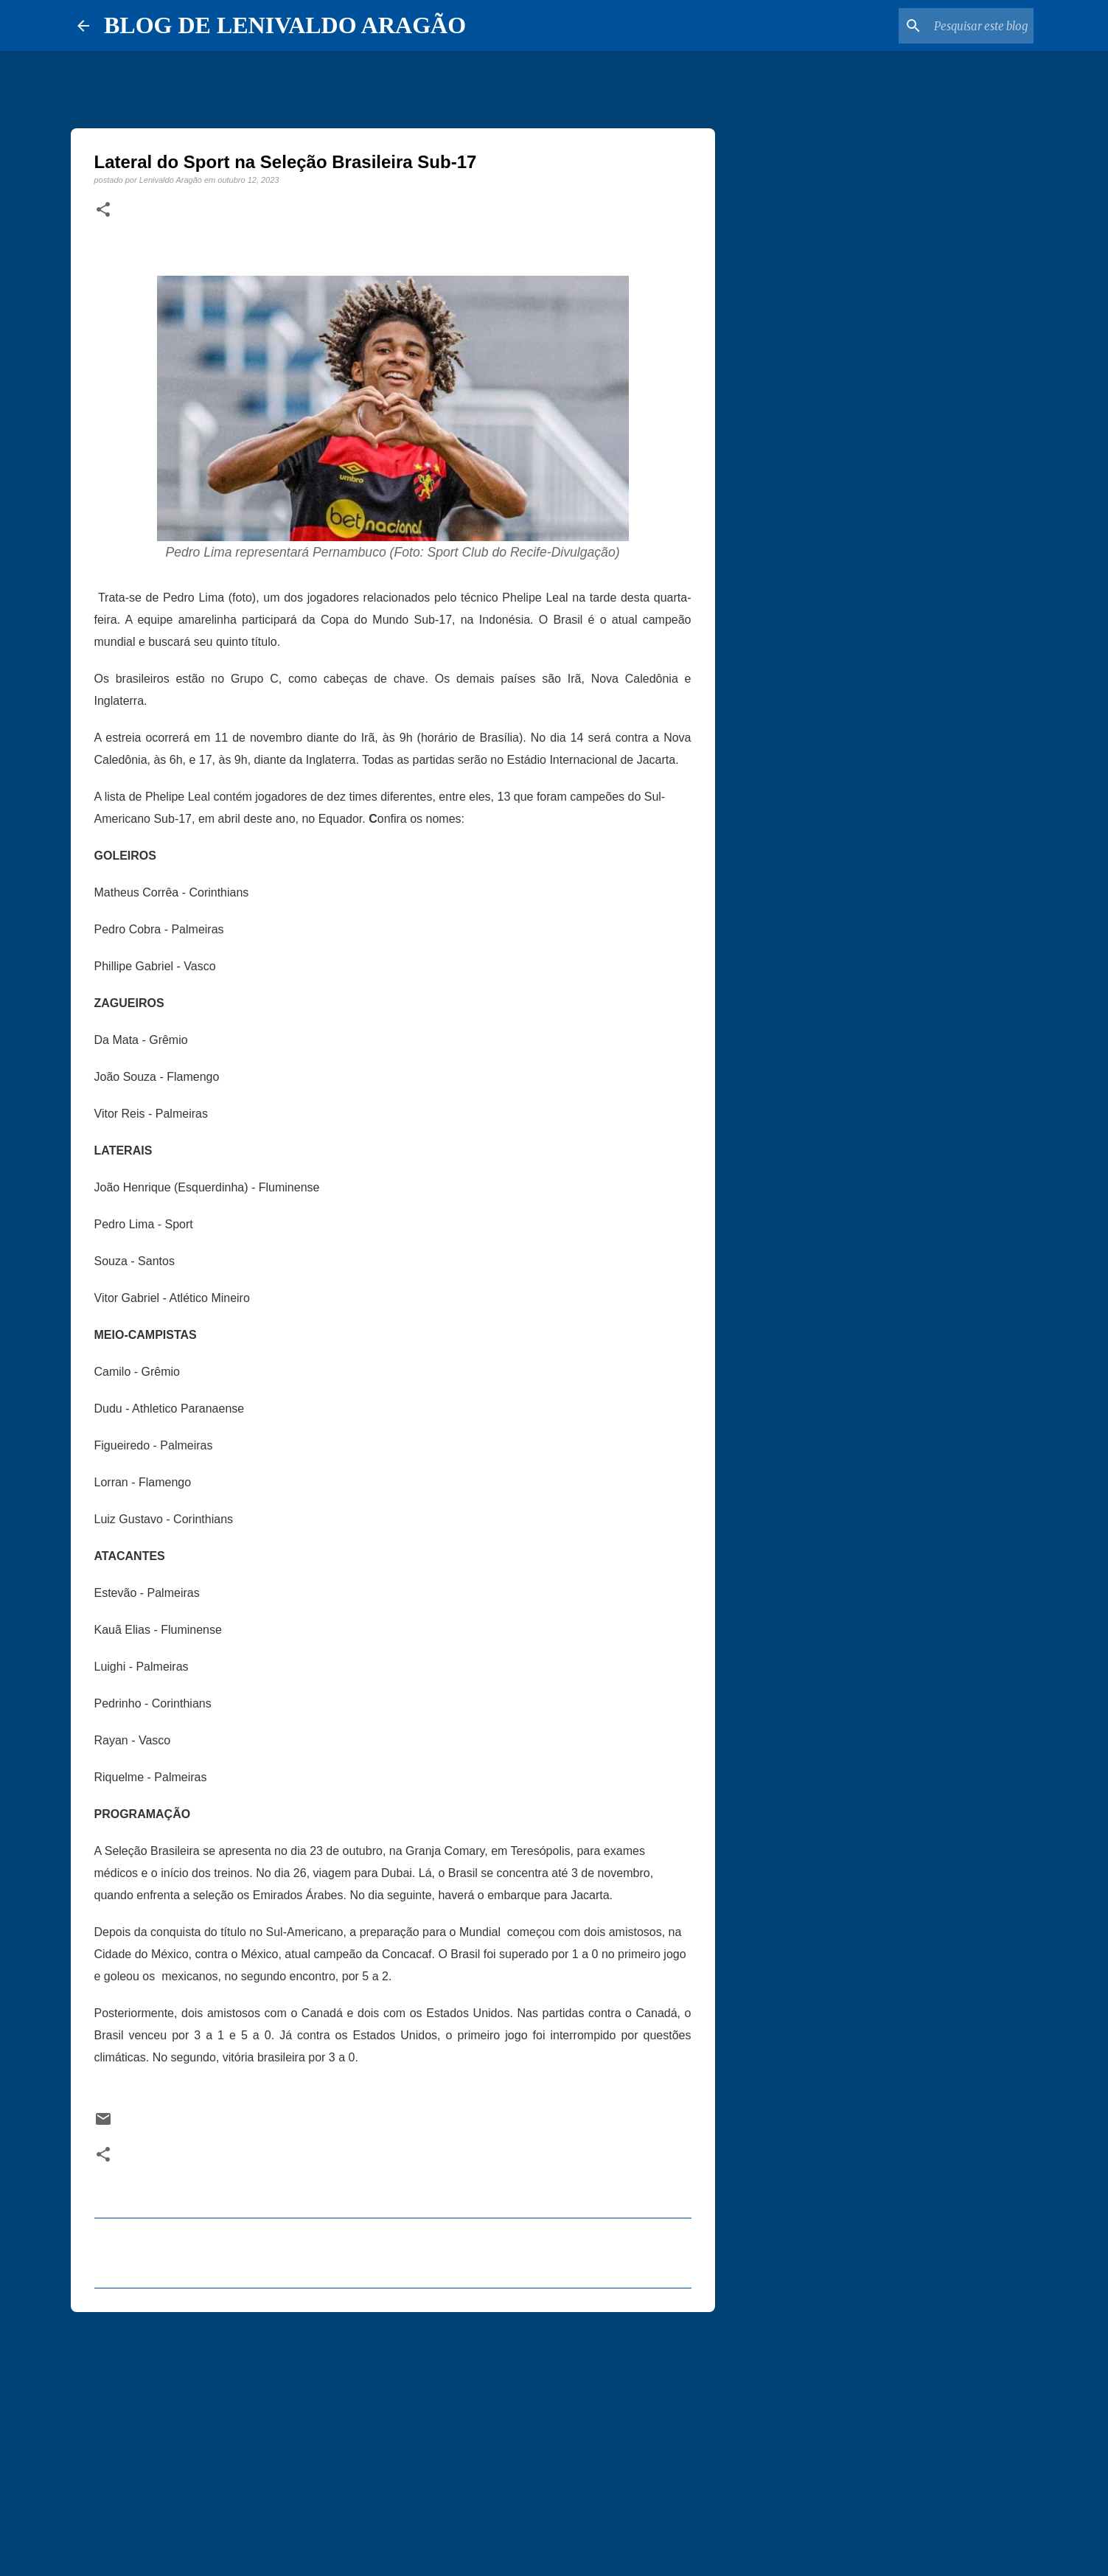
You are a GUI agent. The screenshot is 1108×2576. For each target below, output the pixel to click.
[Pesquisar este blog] (956, 25)
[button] (103, 210)
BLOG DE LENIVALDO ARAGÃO (285, 25)
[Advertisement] (393, 2437)
